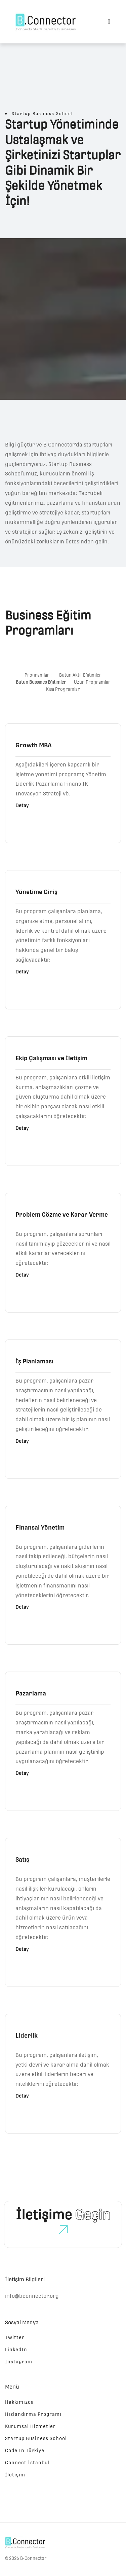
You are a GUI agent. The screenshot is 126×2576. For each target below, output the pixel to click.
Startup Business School (36, 2438)
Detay (22, 805)
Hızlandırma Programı (33, 2414)
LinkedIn (16, 2349)
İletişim (15, 2474)
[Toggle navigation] (109, 21)
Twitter (15, 2337)
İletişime (63, 2214)
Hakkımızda (19, 2402)
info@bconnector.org (32, 2296)
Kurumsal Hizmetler (30, 2426)
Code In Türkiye (24, 2450)
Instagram (18, 2361)
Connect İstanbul (27, 2462)
